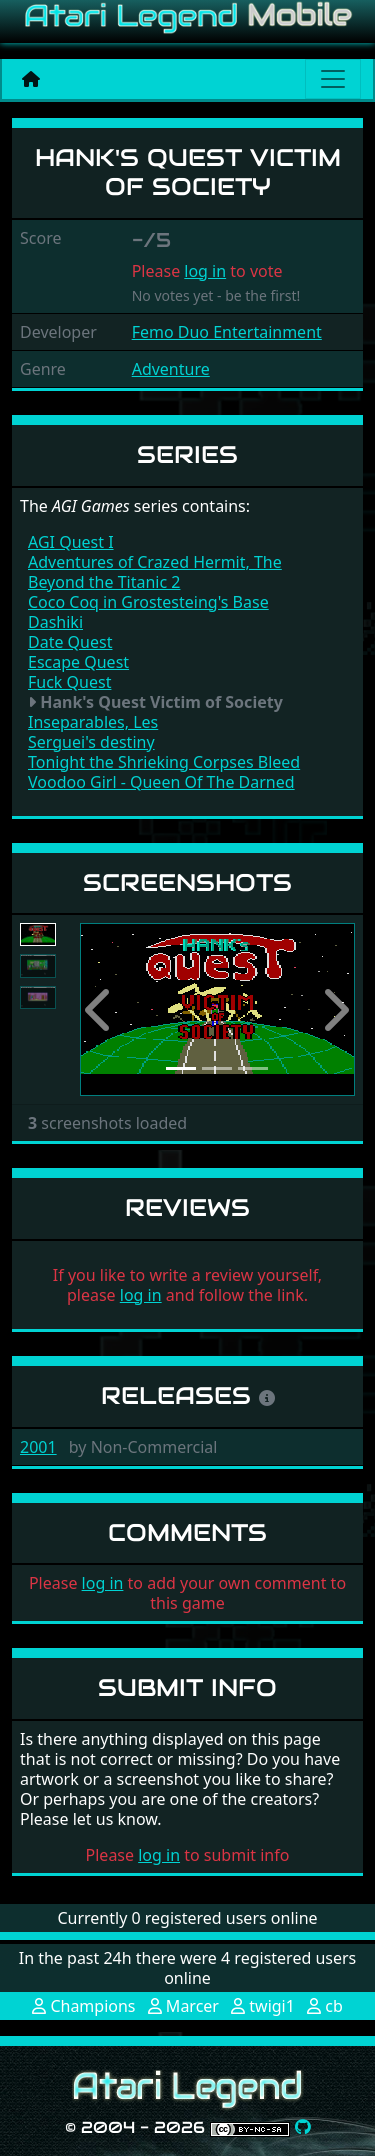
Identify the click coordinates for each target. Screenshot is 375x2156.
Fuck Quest (69, 682)
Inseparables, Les (93, 722)
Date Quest (70, 642)
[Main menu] (333, 79)
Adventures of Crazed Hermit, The (155, 562)
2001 (38, 1447)
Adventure (171, 369)
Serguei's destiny (91, 742)
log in (205, 271)
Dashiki (55, 622)
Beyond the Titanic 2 (104, 582)
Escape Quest (78, 662)
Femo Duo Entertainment (227, 332)
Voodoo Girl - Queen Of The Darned (161, 782)
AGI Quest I (71, 542)
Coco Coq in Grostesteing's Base (148, 602)
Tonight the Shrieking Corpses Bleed (164, 762)
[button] (100, 1009)
